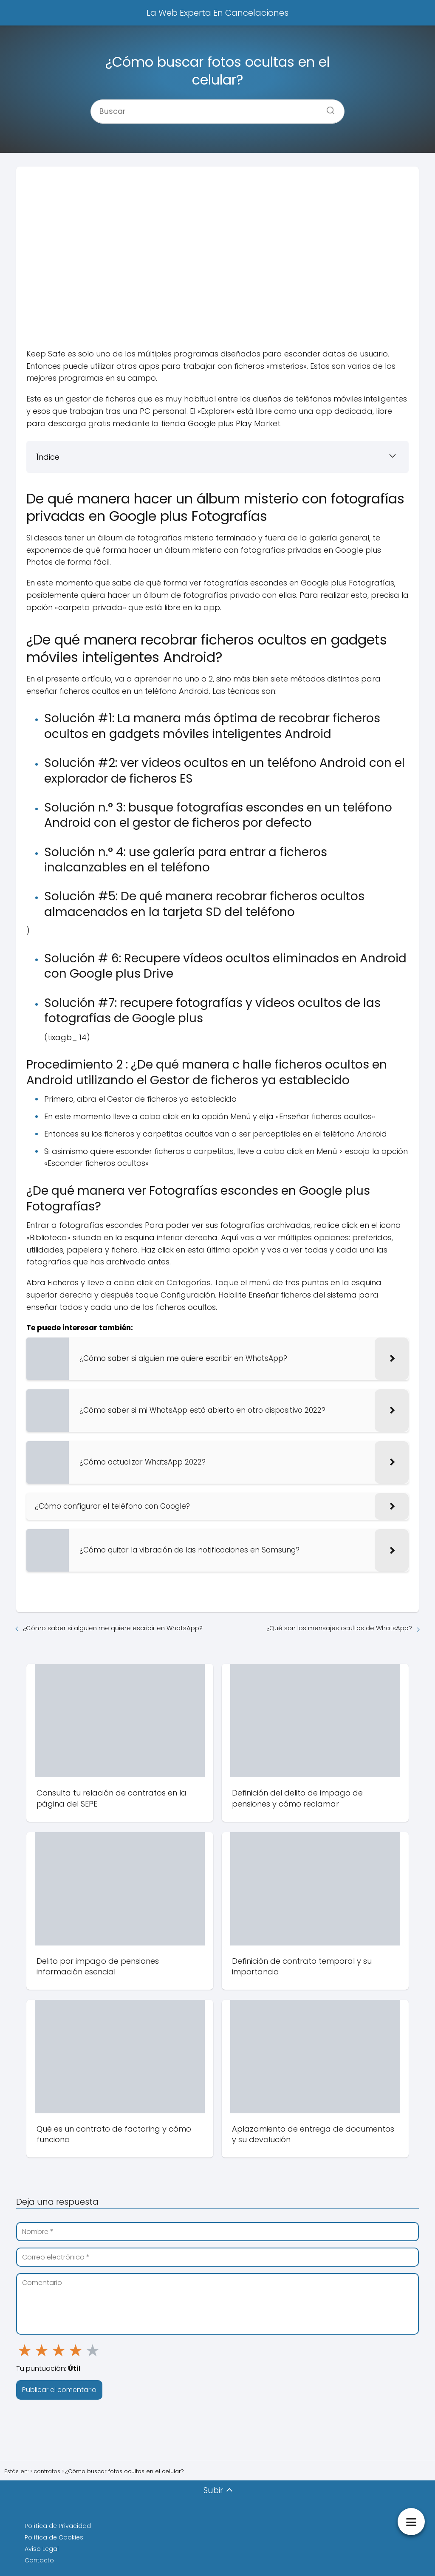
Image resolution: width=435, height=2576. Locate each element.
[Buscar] (327, 107)
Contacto (39, 2560)
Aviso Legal (42, 2549)
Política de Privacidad (58, 2526)
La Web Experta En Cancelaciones (217, 13)
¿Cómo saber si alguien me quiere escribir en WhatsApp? (113, 1627)
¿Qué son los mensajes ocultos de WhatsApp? (339, 1627)
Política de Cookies (54, 2537)
